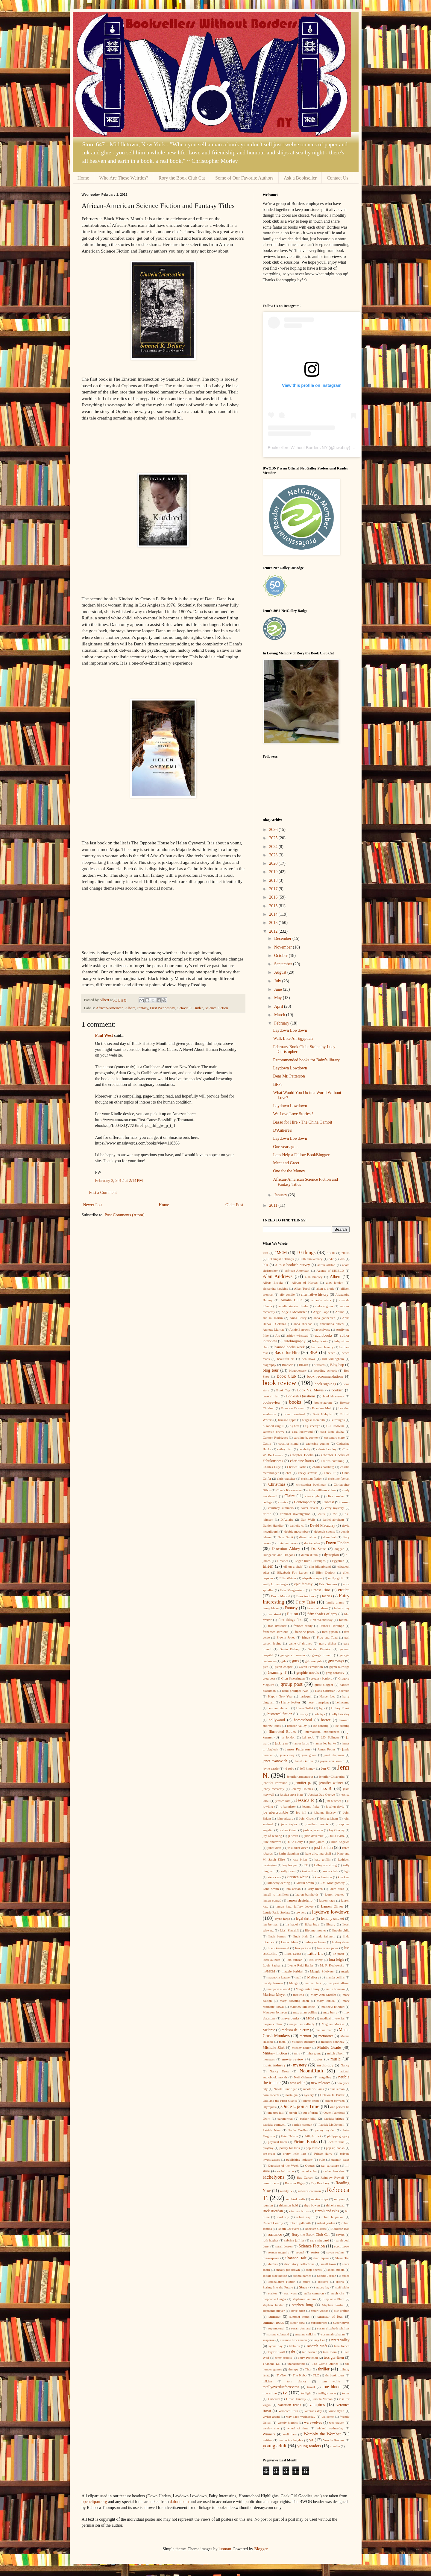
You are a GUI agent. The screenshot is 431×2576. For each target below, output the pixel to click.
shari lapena (321, 2258)
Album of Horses (305, 1282)
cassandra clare (334, 1437)
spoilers (323, 2281)
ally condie (287, 1294)
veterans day (313, 2411)
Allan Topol (302, 1288)
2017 (274, 889)
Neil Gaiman (303, 2077)
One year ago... (285, 1147)
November (283, 947)
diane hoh (329, 1537)
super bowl (297, 2322)
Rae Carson (305, 2177)
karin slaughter (289, 1853)
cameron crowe (273, 1431)
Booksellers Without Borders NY (298, 447)
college (267, 1502)
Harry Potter (290, 1702)
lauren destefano (299, 1900)
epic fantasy (303, 1584)
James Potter (326, 1749)
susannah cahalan (333, 2334)
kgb (347, 1871)
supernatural (276, 2328)
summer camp (299, 2316)
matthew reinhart (333, 2006)
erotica (343, 1590)
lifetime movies (315, 1930)
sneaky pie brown (288, 2269)
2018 (274, 880)
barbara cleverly (322, 1347)
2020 (274, 863)
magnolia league (279, 1977)
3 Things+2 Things (281, 1259)
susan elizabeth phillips (333, 2328)
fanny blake (271, 1608)
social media (336, 2269)
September (283, 964)
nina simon (337, 2089)
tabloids (294, 2346)
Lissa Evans (292, 1953)
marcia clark (312, 1983)
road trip (283, 2217)
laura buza (337, 1888)
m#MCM (269, 1971)
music (335, 2059)
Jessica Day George (321, 1794)
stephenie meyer (274, 2310)
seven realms (336, 2252)
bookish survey (333, 1396)
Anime (339, 1312)
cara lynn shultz (332, 1431)
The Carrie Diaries (325, 2363)
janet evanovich (275, 1761)
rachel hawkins (333, 2171)
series (315, 2252)
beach (331, 1353)
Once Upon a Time (300, 2106)
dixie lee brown (287, 1543)
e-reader (282, 1561)
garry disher (327, 1643)
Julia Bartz (337, 1836)
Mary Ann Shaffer (323, 1994)
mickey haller (301, 2047)
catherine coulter (317, 1443)
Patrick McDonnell (331, 2124)
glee (265, 1666)
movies (317, 2059)
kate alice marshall (318, 1853)
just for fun (323, 1847)
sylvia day (275, 2346)
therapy (293, 2369)
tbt (293, 2352)
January (281, 1195)
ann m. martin (273, 1318)
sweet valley (340, 2340)
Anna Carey (298, 1318)
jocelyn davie (335, 1806)
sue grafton (342, 2310)
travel (311, 2387)
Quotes (310, 2165)
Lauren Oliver (332, 1906)
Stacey (304, 2287)
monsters (269, 2059)
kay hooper (290, 1865)
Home (83, 177)
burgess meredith (313, 1420)
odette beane (311, 2100)
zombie (335, 2446)
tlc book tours (335, 2375)
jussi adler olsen (297, 1847)
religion (339, 2199)
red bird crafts (295, 2199)
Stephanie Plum (333, 2299)
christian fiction (311, 1478)
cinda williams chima (321, 1490)
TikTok (281, 2375)
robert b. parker (332, 2217)
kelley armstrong (325, 1865)
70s (342, 1259)
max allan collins (305, 2012)
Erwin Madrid (280, 1596)
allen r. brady (325, 1288)
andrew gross (324, 1306)
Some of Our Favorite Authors (244, 177)
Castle (267, 1443)
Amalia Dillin (291, 1300)
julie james (316, 1842)
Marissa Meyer (274, 1995)
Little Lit (315, 1953)
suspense (269, 2340)
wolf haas (290, 2434)
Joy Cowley (337, 1830)
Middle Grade (329, 2047)
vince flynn (336, 2411)
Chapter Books (302, 1455)
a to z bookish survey (292, 1265)
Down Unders (338, 1543)
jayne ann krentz (332, 1761)
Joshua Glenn (288, 1830)
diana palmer (308, 1537)
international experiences (322, 1731)
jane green (309, 1755)
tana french (341, 2346)
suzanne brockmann (293, 2340)
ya (311, 2440)
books (295, 1402)
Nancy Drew (279, 2071)
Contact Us (337, 177)
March (280, 1015)
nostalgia (292, 2095)
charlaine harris (302, 1461)
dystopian (331, 1555)
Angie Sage (321, 1312)
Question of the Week (283, 2165)
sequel (300, 2252)
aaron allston (327, 1265)
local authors (271, 1959)
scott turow (342, 2246)
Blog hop (337, 1365)
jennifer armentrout (300, 1776)
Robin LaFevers (288, 2228)
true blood (331, 2386)
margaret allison (338, 1983)
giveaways (336, 1661)
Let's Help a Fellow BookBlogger (301, 1155)
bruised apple (287, 1420)
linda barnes (277, 1936)
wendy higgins (288, 2422)
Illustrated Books (282, 1732)
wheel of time (298, 2428)
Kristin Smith (305, 1882)
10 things (306, 1252)
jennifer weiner (331, 1783)
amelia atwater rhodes (293, 1306)
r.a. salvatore (330, 2165)
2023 (274, 855)
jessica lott (282, 1801)
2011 (273, 1205)
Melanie (269, 2030)
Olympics (269, 2107)
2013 (274, 922)
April (279, 1006)
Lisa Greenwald (278, 1948)
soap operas (313, 2269)
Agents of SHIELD (330, 1270)
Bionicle (287, 1365)
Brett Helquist (322, 1414)
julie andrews (272, 1842)
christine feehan (338, 1478)
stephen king (302, 2305)
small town (328, 2264)
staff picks (343, 2287)
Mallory (313, 1977)
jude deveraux (314, 1836)
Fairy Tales (305, 1602)
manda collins (335, 1977)
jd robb (290, 1768)
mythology (325, 2065)
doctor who (312, 1543)
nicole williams (313, 2089)
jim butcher (333, 1801)
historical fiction (280, 1714)
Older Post (234, 1205)
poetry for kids (290, 2148)
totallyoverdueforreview (281, 2387)
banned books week (289, 1347)
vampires (317, 2404)
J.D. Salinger (330, 1737)
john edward (285, 1818)
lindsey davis (341, 1942)
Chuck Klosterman (289, 1490)
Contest (328, 1502)
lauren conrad (272, 1900)
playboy (268, 2148)
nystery (309, 2095)
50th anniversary (311, 1259)
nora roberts (271, 2095)
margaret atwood (278, 1989)
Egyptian (338, 1561)
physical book (277, 2142)
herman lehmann (279, 1708)
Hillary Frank (340, 1708)
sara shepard (319, 2240)
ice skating (342, 1725)
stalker (272, 2293)
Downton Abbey (285, 1548)
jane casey (287, 1755)
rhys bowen (312, 2205)
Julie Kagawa (340, 1842)
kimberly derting (279, 1882)
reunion (268, 2205)
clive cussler (335, 1496)
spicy (306, 2281)
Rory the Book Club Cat (181, 177)
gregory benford (322, 1678)
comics (283, 1502)
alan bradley (313, 1277)
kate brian (299, 1859)
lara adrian (293, 1888)
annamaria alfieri (332, 1324)
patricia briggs (334, 2118)
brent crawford (294, 1414)
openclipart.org (94, 2501)
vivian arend (271, 2416)
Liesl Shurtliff (289, 1930)
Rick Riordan (273, 2211)
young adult (275, 2446)
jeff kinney (307, 1768)
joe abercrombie (275, 1812)
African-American (109, 1008)
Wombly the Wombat (322, 2434)
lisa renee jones (327, 1948)
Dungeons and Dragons (279, 1555)
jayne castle (271, 1768)
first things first (290, 1620)
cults (321, 1514)
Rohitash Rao (340, 2228)
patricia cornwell (274, 2124)
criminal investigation (295, 1514)
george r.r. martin (292, 1655)
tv (285, 2393)
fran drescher (277, 1625)
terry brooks (283, 2357)
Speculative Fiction (281, 2281)
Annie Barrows (299, 1329)
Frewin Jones (286, 1637)
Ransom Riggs (295, 2183)
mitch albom (336, 2053)
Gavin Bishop (289, 1649)
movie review (292, 2059)
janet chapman (334, 1755)
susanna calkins (305, 2334)
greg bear (269, 1678)
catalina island (288, 1443)
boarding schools (325, 1370)
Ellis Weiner (288, 1578)
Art (277, 1335)
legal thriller (305, 1919)
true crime (270, 2393)
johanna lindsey (325, 1812)
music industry (274, 2065)
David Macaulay (322, 1525)
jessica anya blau (291, 1794)
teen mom (330, 2352)
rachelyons (274, 2177)
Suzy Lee (318, 2340)
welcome (328, 2416)
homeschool (303, 1720)
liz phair (338, 1953)
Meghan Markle (333, 2024)
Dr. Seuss (318, 1549)
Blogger (260, 2549)
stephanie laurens (304, 2299)
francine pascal (305, 1631)
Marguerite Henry (308, 1989)
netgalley (325, 2077)
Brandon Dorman (293, 1408)
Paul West (104, 1035)
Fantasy (142, 1008)
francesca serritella (276, 1631)
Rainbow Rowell (332, 2177)
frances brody (302, 1625)
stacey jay (322, 2287)
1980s (331, 1253)
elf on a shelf (292, 1566)
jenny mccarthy (273, 1789)
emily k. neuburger (276, 1584)
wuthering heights (291, 2440)
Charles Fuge (272, 1467)
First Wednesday (162, 1008)
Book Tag (283, 1390)
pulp (322, 2159)
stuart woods (319, 2310)
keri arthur (309, 1871)
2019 (274, 872)
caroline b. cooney (306, 1437)
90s (265, 1265)
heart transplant (318, 1702)
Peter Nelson (289, 2136)
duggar (339, 1549)
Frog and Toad (327, 1637)
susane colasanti (278, 2334)
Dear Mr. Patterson (289, 1076)
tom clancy (296, 2381)
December (283, 938)
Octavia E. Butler (190, 1008)
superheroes (319, 2322)
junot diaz (274, 1847)
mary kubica (326, 2000)
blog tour (271, 1370)
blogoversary (297, 1370)
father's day (341, 1608)
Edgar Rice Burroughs (310, 1561)
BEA (313, 1352)
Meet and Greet (286, 1163)
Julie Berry (295, 1842)
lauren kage (327, 1900)
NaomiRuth (311, 2071)
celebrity (304, 1449)
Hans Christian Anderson (332, 1690)
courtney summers (281, 1508)
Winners (269, 2434)
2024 (274, 846)
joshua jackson (313, 1830)
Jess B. (326, 1788)
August (280, 972)
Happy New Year (280, 1696)
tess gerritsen (334, 2357)
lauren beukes (334, 1894)
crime (267, 1514)
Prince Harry (323, 2153)
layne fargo (282, 1918)
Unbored (274, 2399)
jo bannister (288, 1806)
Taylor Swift (276, 2352)
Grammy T (277, 1672)
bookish (337, 1390)
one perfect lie (339, 2107)
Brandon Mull (322, 1408)
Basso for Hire (287, 1352)
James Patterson (297, 1749)
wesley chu (271, 2428)
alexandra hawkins (275, 1288)
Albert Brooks (273, 1282)
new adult (297, 2083)
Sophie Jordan (326, 2275)
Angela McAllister (294, 1312)
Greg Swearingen (293, 1678)
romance (275, 2234)
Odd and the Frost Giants (280, 2100)
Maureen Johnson (275, 2012)
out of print (310, 2112)
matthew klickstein (302, 2006)
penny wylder (325, 2130)
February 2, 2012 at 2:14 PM (119, 1180)
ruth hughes (271, 2240)
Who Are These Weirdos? (123, 177)
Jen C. (325, 1768)
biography (269, 1365)
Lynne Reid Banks (300, 1965)
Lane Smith (271, 1888)
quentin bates (340, 2159)
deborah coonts (324, 1531)
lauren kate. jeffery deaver (295, 1906)
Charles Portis (296, 1467)
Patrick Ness (272, 2130)
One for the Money (289, 1171)
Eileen (268, 1566)
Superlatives (341, 2322)
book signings (325, 1384)
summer (274, 2316)
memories (325, 2036)
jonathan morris (317, 1824)
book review (279, 1383)
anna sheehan (303, 1324)
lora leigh (336, 1960)
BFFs (277, 1084)
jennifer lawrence (275, 1783)
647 (331, 1259)
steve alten (298, 2310)
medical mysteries (332, 2018)
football (344, 1619)
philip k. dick (313, 2136)
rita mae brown (299, 2211)
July (278, 981)
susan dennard (300, 2328)
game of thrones (300, 1643)
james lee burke (325, 1743)
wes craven (336, 2422)
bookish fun (271, 1396)
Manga (293, 1983)
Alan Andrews (277, 1276)
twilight (306, 2393)
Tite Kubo (299, 2375)
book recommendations (325, 1376)
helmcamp (343, 1702)
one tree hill (276, 2112)
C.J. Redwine (335, 1426)
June (278, 989)
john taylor (289, 1824)
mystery (299, 2065)
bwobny (341, 447)
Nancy (345, 2065)
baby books (320, 1341)
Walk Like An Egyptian (292, 1038)
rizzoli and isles (327, 2211)
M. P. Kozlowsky (332, 1965)
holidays (319, 1714)
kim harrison (323, 1877)
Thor (308, 2369)
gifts (295, 1661)
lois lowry (315, 1959)
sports (340, 2281)
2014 (274, 914)
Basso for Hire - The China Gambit (302, 1122)
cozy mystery (334, 1508)
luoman (224, 2549)
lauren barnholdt (306, 1894)
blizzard (319, 1365)
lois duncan (295, 1959)
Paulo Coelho (297, 2130)
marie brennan (335, 1989)
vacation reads (289, 2405)
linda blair (300, 1936)
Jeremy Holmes (302, 1789)
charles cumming (332, 1461)
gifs (283, 1661)
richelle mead (335, 2205)
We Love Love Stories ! (293, 1114)
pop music (313, 2148)
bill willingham (333, 1359)
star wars (290, 2293)
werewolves (313, 2422)
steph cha (337, 2293)
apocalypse (322, 1329)
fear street (274, 1614)
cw (335, 1514)
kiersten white (297, 1877)
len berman (271, 1924)
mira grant (313, 2053)
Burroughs (337, 1420)
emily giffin (336, 1578)
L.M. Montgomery (332, 1882)
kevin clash (330, 1871)
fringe (306, 1637)
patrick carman (302, 2124)
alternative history (314, 1294)
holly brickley (340, 1714)
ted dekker (309, 2352)
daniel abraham (333, 1519)
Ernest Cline (321, 1590)
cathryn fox (285, 1449)
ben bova (308, 1359)
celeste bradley (326, 1449)
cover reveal (309, 1508)
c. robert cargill (273, 1426)
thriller (324, 2369)
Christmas (276, 1484)
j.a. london (287, 1737)
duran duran (309, 1555)
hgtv (322, 1708)
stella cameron (314, 2293)
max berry (330, 2012)
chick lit (330, 1473)
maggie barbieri (292, 1971)
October (281, 955)
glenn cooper (283, 1666)
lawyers (301, 1912)
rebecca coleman (309, 2191)
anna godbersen (324, 1318)
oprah (293, 2112)
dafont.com (179, 2501)
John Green (306, 1818)
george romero (322, 1655)
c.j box (294, 1426)
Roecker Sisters (315, 2228)
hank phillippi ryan (295, 1690)
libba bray (312, 1924)
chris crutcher (286, 1478)
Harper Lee (327, 1696)
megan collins (272, 2024)
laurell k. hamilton (276, 1894)
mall (298, 1977)
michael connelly (333, 2041)
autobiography (295, 1341)
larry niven (315, 1888)
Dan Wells (308, 1519)
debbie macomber (296, 1531)
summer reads (273, 2322)
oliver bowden (335, 2100)
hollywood (277, 1720)
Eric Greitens (328, 1584)
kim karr (344, 1877)
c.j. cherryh (312, 1426)
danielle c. (297, 1525)
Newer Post (93, 1205)
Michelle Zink (274, 2047)
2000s (346, 1253)
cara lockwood (302, 1431)
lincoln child (340, 1930)
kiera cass (274, 1877)
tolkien (267, 2381)
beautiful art (285, 1359)
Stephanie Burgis (274, 2299)
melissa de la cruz (295, 2030)
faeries (327, 1596)
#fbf (265, 1253)
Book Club (286, 1376)
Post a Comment (103, 1192)
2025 (274, 838)
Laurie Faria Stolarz (276, 1912)
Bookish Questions (300, 1396)
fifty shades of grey (322, 1614)
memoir (305, 2036)
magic (345, 1971)
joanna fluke (310, 1806)
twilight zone (327, 2393)
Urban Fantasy (296, 2399)
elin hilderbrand (320, 1566)
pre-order (269, 2153)
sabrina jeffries (294, 2240)
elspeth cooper (312, 1578)
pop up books (335, 2148)
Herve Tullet (304, 1708)
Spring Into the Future (278, 2287)
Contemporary (305, 1502)
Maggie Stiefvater (322, 1971)
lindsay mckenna (314, 1942)
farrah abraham (317, 1608)
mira (297, 2053)
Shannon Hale (295, 2258)
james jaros (301, 1743)
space (346, 2275)
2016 (274, 897)
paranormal (285, 2118)
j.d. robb (308, 1737)
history (303, 1714)
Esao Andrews (306, 1596)
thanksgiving (296, 2363)
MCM (310, 2018)
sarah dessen (283, 2246)
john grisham (329, 1818)
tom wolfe (330, 2381)
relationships (319, 2199)
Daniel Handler (273, 1525)
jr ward (293, 1836)
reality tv (286, 2191)
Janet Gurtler (304, 1761)
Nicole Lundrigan (286, 2089)
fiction (292, 1614)
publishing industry (299, 2159)
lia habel (292, 1924)
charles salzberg (323, 1467)
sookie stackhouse (275, 2275)
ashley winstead (297, 1335)
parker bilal (308, 2118)
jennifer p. (303, 1783)
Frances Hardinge (332, 1625)
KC (305, 1865)
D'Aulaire (287, 1519)
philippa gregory (338, 2136)
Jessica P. (305, 1800)
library (330, 1924)
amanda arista (321, 1300)
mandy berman (273, 1983)
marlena (298, 1994)
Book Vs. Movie (310, 1390)
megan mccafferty (302, 2024)
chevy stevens (307, 1473)
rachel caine (285, 2171)
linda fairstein (325, 1936)
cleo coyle (312, 1496)
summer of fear (330, 2316)
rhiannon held (288, 2205)
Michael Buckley (303, 2041)
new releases (320, 2083)
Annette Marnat (273, 1329)
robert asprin (305, 2217)
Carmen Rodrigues (275, 1437)
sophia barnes (302, 2275)
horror (325, 1720)
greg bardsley (335, 1672)
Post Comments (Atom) (125, 1215)
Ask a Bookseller (300, 177)
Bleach (303, 1365)
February (282, 1023)
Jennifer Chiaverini (332, 1776)
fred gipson (330, 1631)
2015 (274, 906)
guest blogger (324, 1684)
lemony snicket (332, 1919)
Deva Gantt (285, 1537)
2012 (274, 931)
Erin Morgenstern (292, 1590)
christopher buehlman (311, 1484)
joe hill (301, 1812)
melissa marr (324, 2030)
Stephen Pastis (332, 2305)
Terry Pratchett (308, 2357)
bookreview (271, 1402)
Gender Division (319, 1649)
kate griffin (322, 1859)
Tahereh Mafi (316, 2346)
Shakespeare (271, 2258)
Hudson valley (297, 1725)
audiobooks (324, 1335)
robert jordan (326, 2223)
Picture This (335, 2142)
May (278, 998)
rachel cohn (309, 2171)
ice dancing (320, 1725)
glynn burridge (339, 1666)
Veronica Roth (288, 2411)
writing (267, 2440)
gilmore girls (314, 1661)
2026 (274, 829)
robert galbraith (300, 2223)
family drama (335, 1602)
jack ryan (281, 1743)
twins (345, 2393)
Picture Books (306, 2141)
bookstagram (323, 1402)
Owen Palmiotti (334, 2112)
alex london (334, 1282)
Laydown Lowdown (290, 1030)
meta (282, 2041)
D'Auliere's (282, 1130)
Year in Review (333, 2440)
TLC (316, 2375)
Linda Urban (289, 1942)
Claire (289, 1496)
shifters (273, 2264)
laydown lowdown (331, 1912)
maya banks (290, 2018)
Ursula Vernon (323, 2399)
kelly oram (288, 1871)
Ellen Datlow (325, 1572)
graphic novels (307, 1673)
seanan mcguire (278, 2252)
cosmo (345, 1502)
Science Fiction (216, 1008)
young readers (309, 2446)
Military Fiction (275, 2053)
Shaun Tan (342, 2258)
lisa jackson (303, 1948)
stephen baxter (273, 2305)
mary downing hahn (294, 2000)
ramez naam (271, 2183)
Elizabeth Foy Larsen (292, 1572)
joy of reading (272, 1836)
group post (292, 1684)
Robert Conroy (273, 2223)
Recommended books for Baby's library (306, 1060)
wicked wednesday (330, 2428)
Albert (130, 1008)
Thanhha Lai (271, 2363)
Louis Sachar (272, 1965)
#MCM (280, 1252)
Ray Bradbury (320, 2183)
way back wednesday (300, 2416)
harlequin (306, 1696)
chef (288, 1473)
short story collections (299, 2264)
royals (340, 2234)
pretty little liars (294, 2153)
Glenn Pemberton (311, 1666)
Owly (266, 2118)
